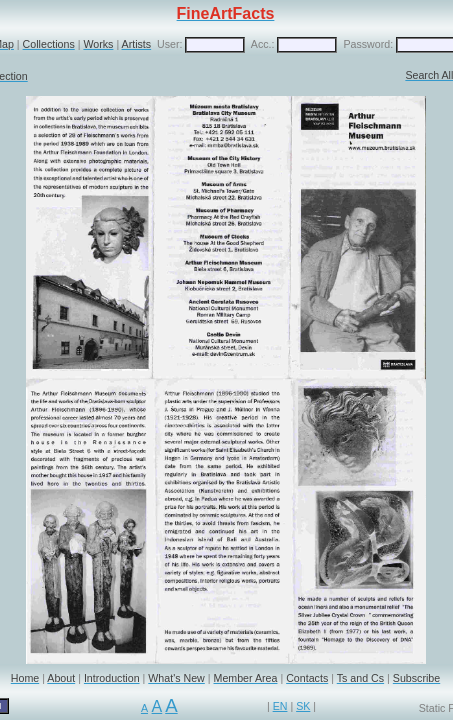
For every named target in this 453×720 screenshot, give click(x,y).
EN (280, 706)
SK (303, 706)
